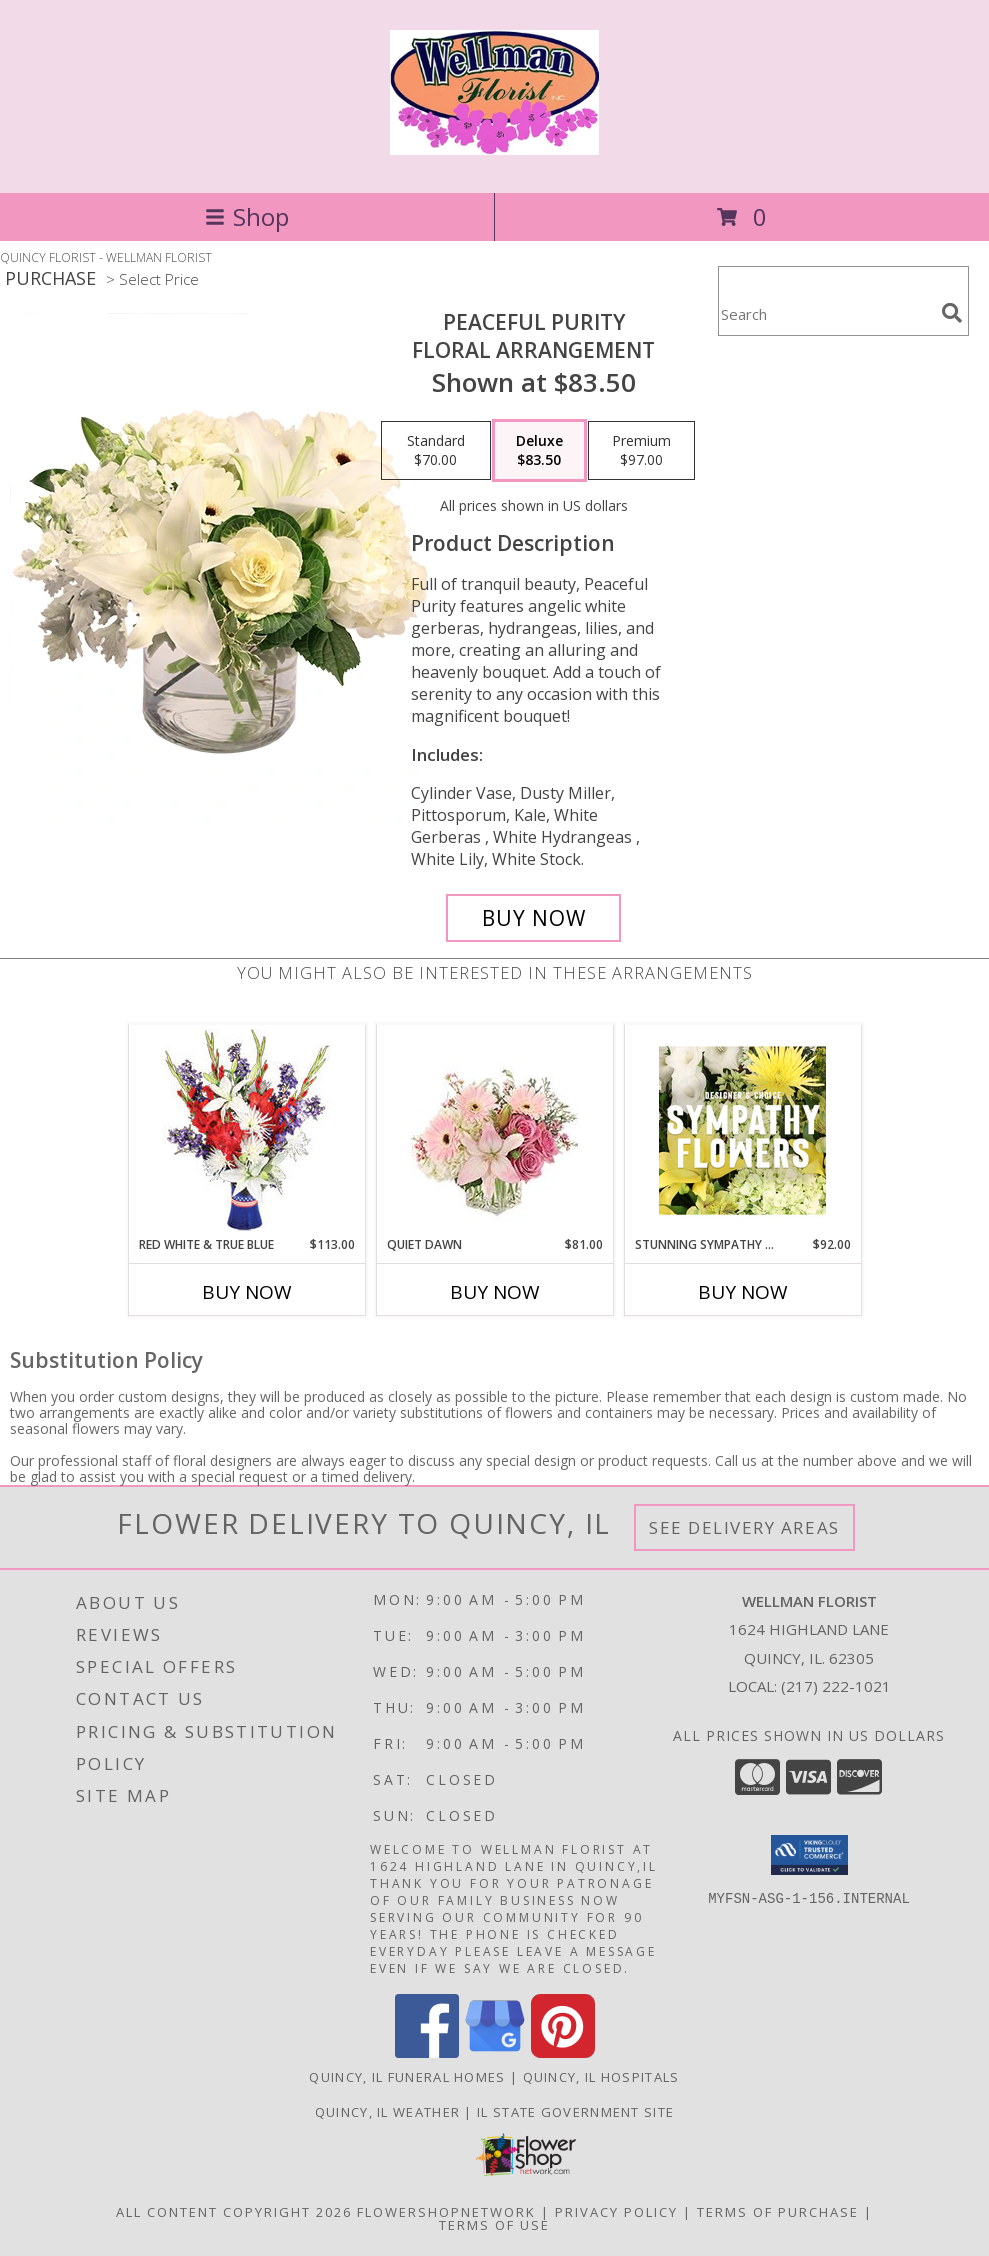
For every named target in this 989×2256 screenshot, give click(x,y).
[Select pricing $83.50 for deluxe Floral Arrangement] (539, 451)
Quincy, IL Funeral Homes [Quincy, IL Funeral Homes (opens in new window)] (407, 2077)
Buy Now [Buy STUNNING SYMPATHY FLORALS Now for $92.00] (743, 1292)
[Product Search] (826, 313)
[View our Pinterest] (563, 2052)
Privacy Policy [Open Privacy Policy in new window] (616, 2212)
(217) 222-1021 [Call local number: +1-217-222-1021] (836, 1686)
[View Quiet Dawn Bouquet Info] (494, 1130)
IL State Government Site (575, 2112)
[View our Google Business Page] (495, 2052)
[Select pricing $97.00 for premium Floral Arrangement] (641, 451)
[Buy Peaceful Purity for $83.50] (533, 918)
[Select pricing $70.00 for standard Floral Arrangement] (436, 451)
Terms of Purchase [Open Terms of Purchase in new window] (778, 2212)
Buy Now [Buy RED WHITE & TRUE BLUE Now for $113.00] (247, 1292)
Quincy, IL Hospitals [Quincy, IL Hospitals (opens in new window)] (601, 2077)
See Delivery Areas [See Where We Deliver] (744, 1527)
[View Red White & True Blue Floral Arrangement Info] (246, 1130)
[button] (809, 1855)
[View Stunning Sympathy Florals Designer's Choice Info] (742, 1130)
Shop (247, 216)
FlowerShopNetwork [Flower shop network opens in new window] (446, 2212)
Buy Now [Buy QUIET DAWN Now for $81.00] (495, 1292)
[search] (952, 313)
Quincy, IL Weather (387, 2112)
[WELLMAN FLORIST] (495, 144)
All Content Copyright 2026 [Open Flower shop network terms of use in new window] (234, 2212)
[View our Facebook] (427, 2052)
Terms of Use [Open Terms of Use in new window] (494, 2225)
